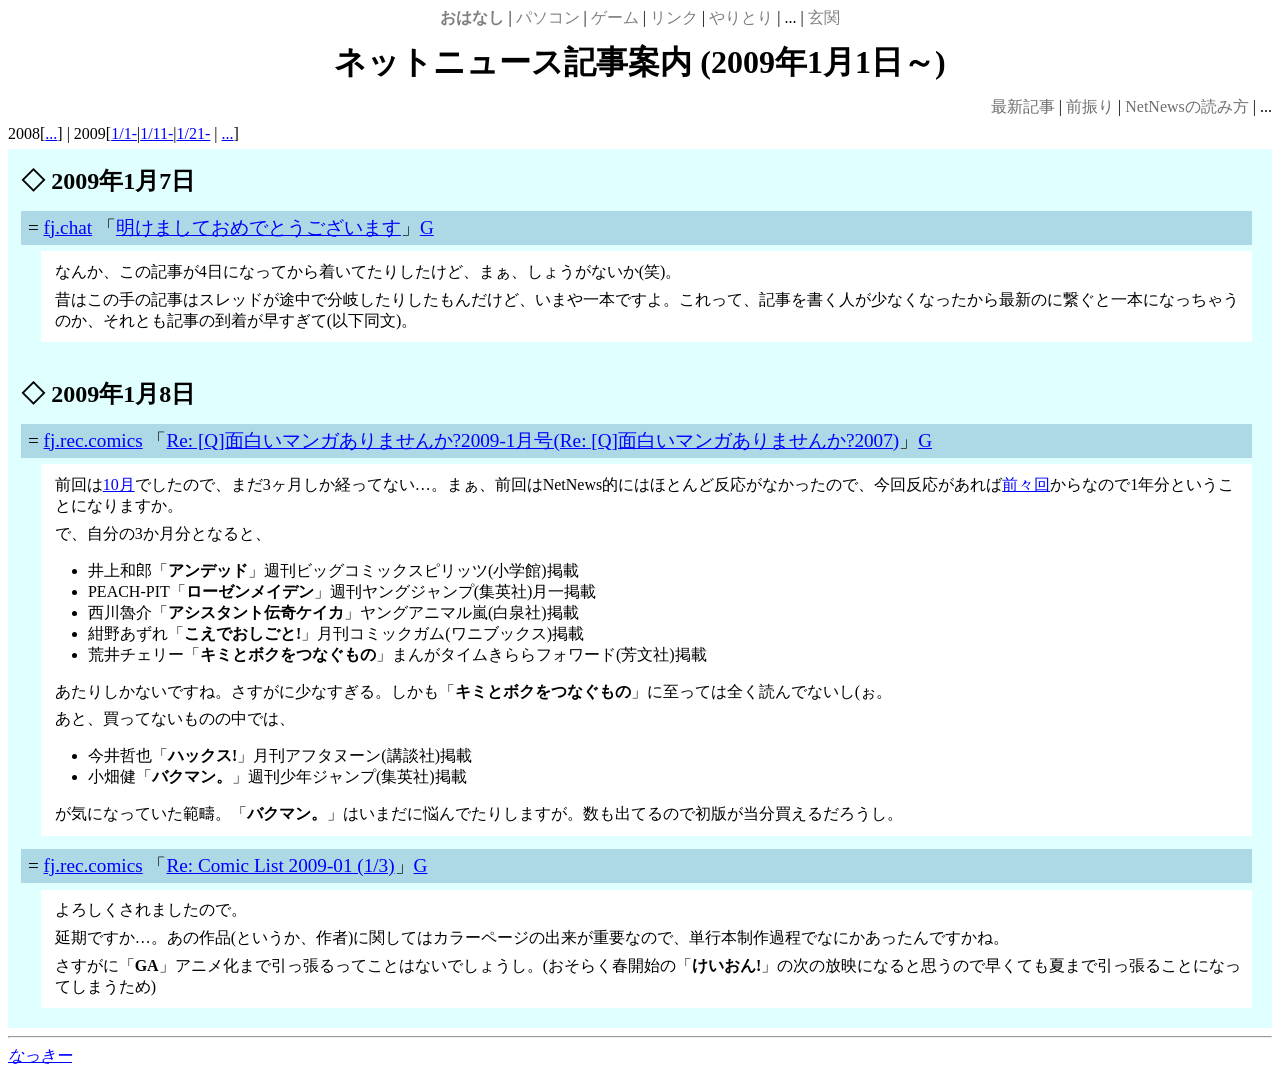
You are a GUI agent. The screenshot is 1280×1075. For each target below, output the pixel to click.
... (51, 133)
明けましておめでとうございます (258, 227)
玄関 (824, 17)
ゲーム (615, 17)
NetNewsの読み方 (1187, 106)
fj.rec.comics (93, 440)
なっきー (40, 1055)
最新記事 (1023, 106)
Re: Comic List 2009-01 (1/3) (280, 865)
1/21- (194, 133)
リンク (674, 17)
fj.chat (68, 227)
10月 (119, 484)
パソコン (548, 17)
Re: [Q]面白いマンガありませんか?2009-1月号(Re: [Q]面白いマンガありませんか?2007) (532, 440)
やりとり (741, 17)
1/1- (124, 133)
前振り (1090, 106)
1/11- (156, 133)
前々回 (1026, 484)
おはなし (472, 17)
